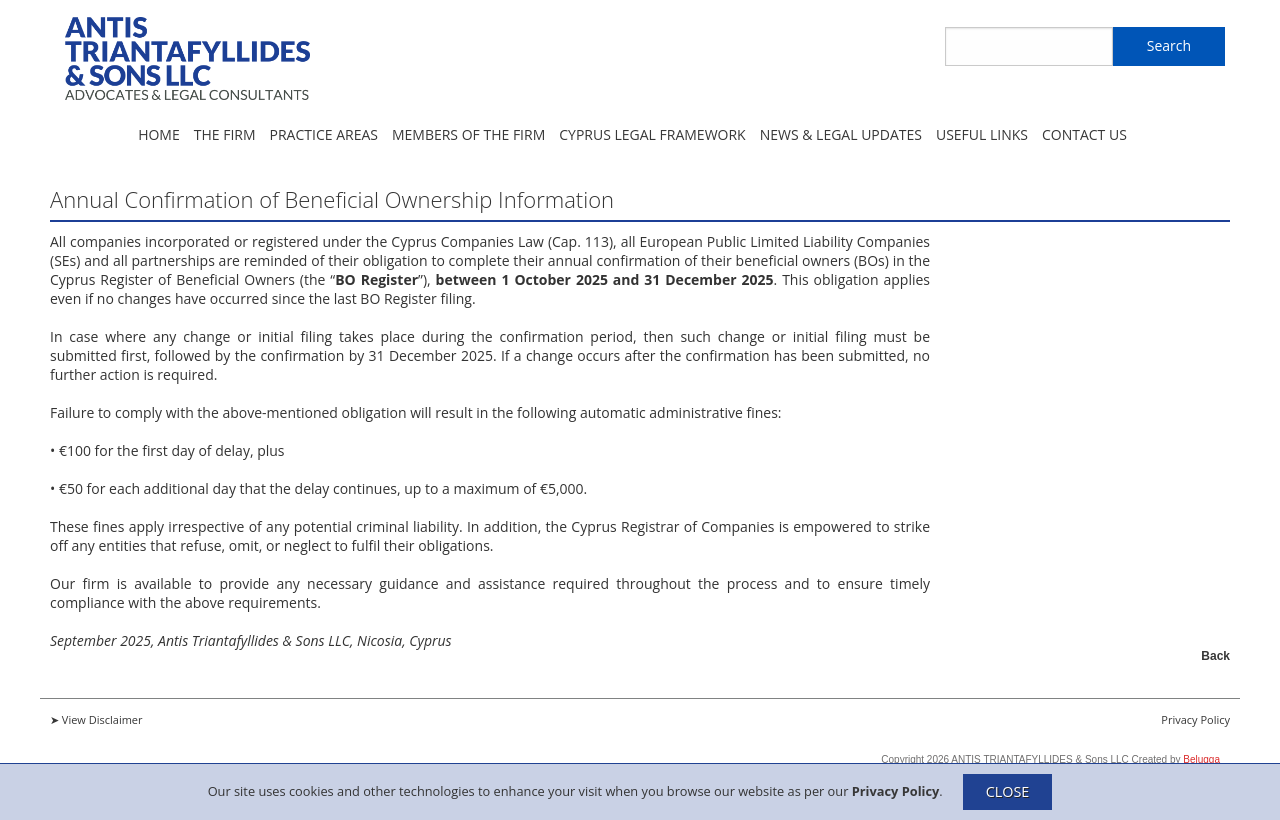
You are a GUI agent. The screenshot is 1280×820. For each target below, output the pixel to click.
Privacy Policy (896, 790)
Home (159, 134)
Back (1215, 656)
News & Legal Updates (841, 134)
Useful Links (982, 134)
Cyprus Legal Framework (652, 134)
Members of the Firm (468, 134)
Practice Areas (324, 134)
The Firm (225, 134)
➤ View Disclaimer (96, 719)
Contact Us (1084, 134)
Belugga (1201, 759)
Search (1169, 45)
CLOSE (1008, 791)
